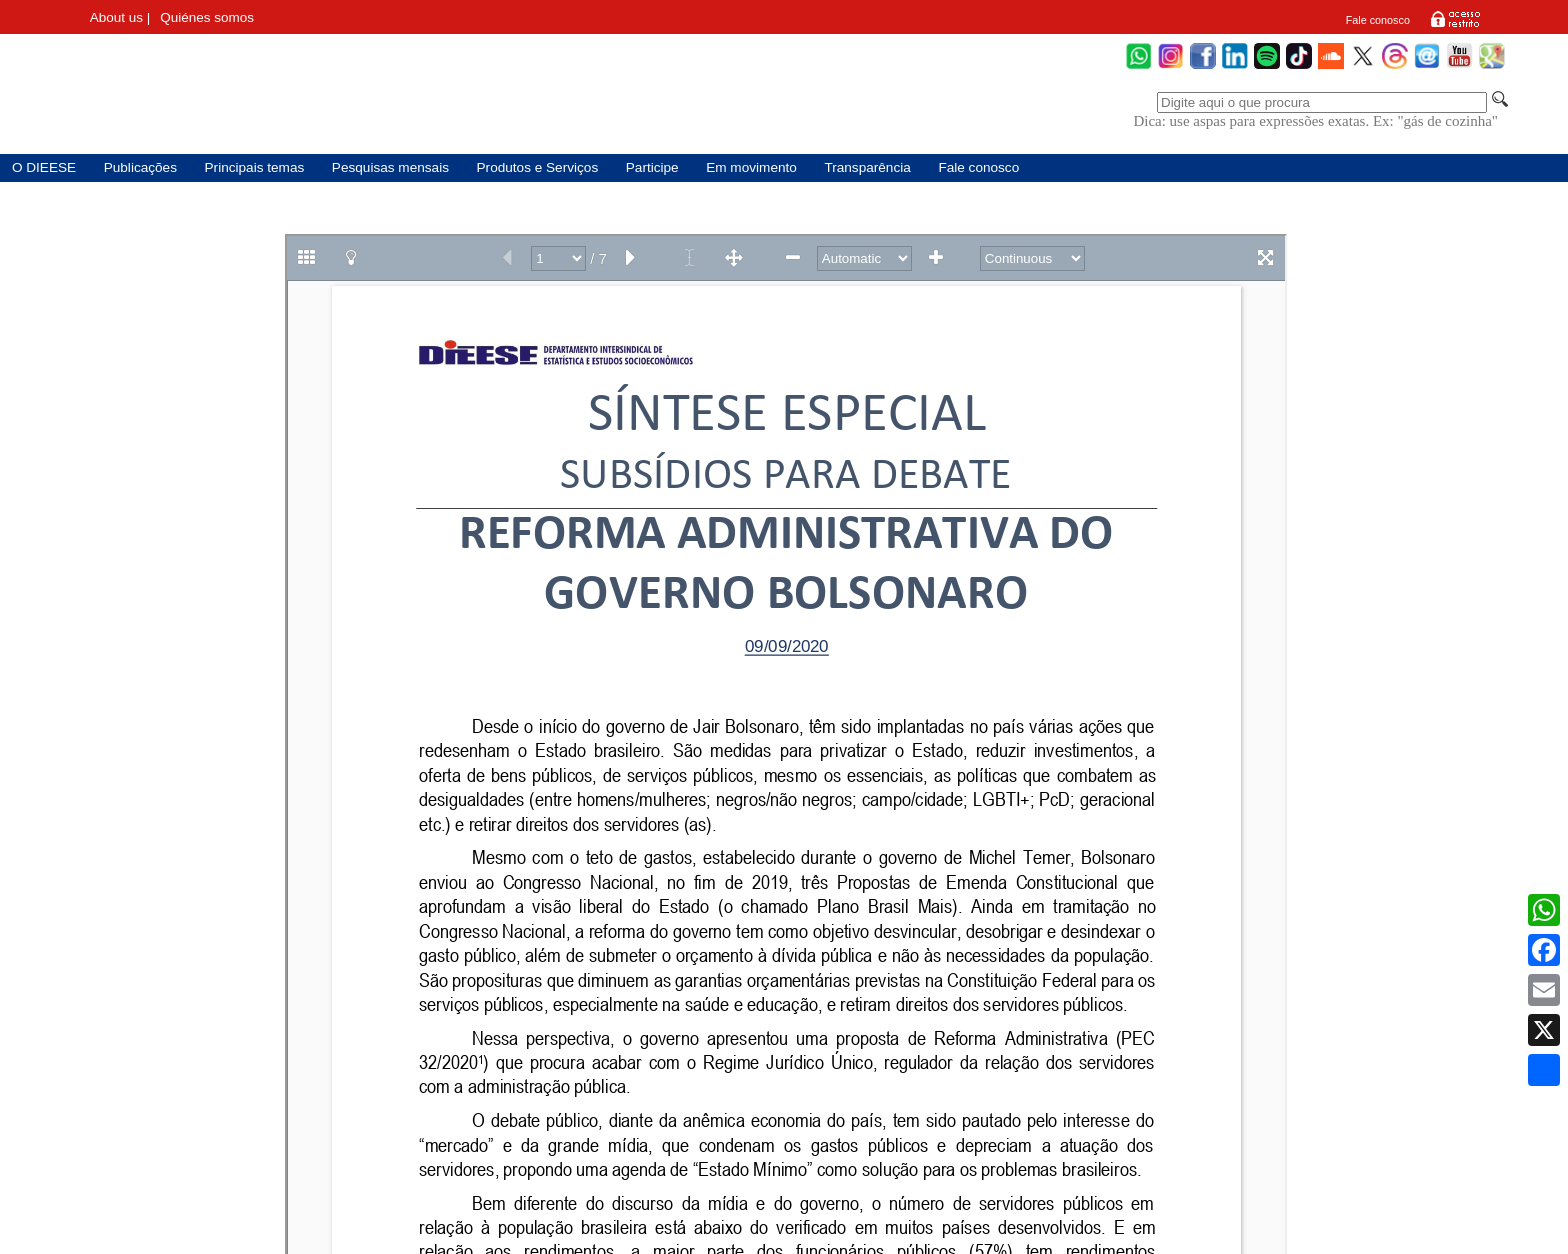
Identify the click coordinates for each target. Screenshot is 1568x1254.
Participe (652, 167)
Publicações (140, 167)
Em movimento (751, 167)
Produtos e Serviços (538, 167)
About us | (120, 17)
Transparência (867, 167)
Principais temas (255, 167)
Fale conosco (1378, 20)
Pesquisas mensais (390, 167)
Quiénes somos (207, 17)
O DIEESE (44, 167)
